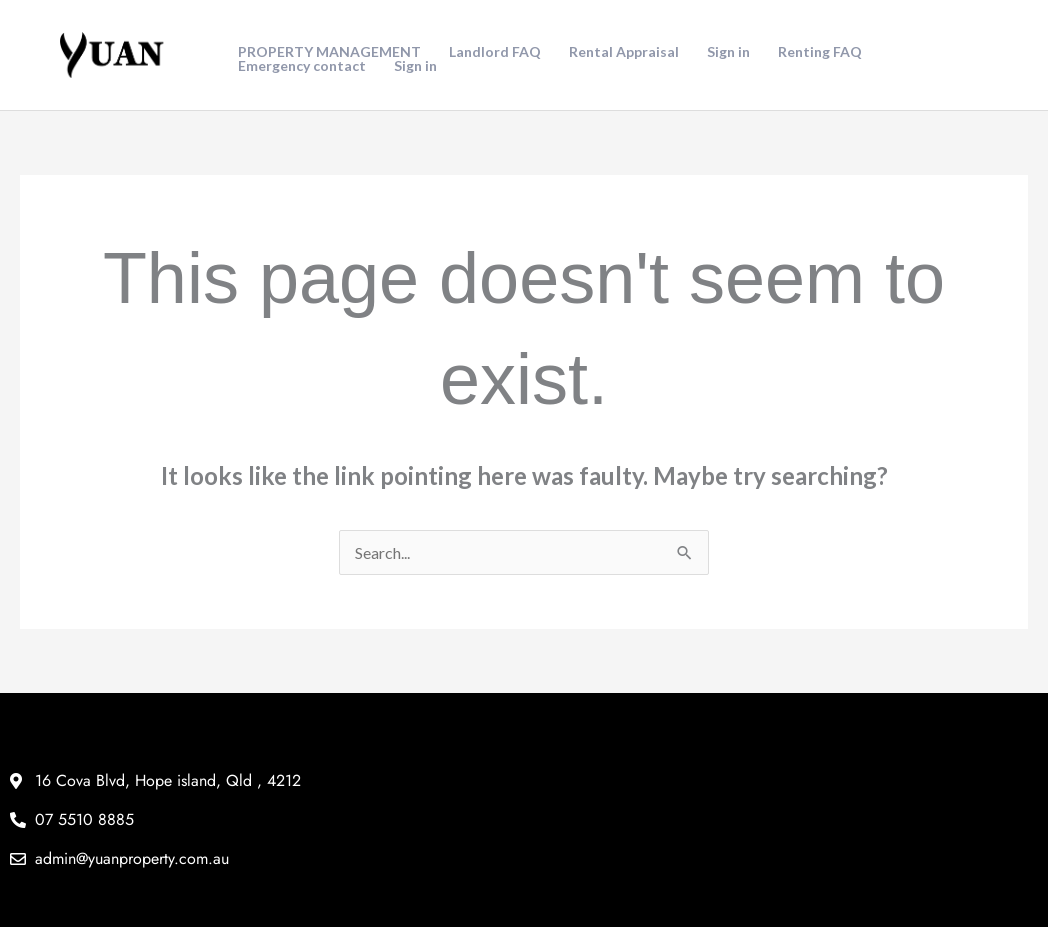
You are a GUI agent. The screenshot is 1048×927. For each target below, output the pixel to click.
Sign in (728, 52)
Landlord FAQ (495, 52)
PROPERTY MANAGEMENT (329, 52)
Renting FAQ (820, 52)
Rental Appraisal (624, 52)
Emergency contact (302, 66)
